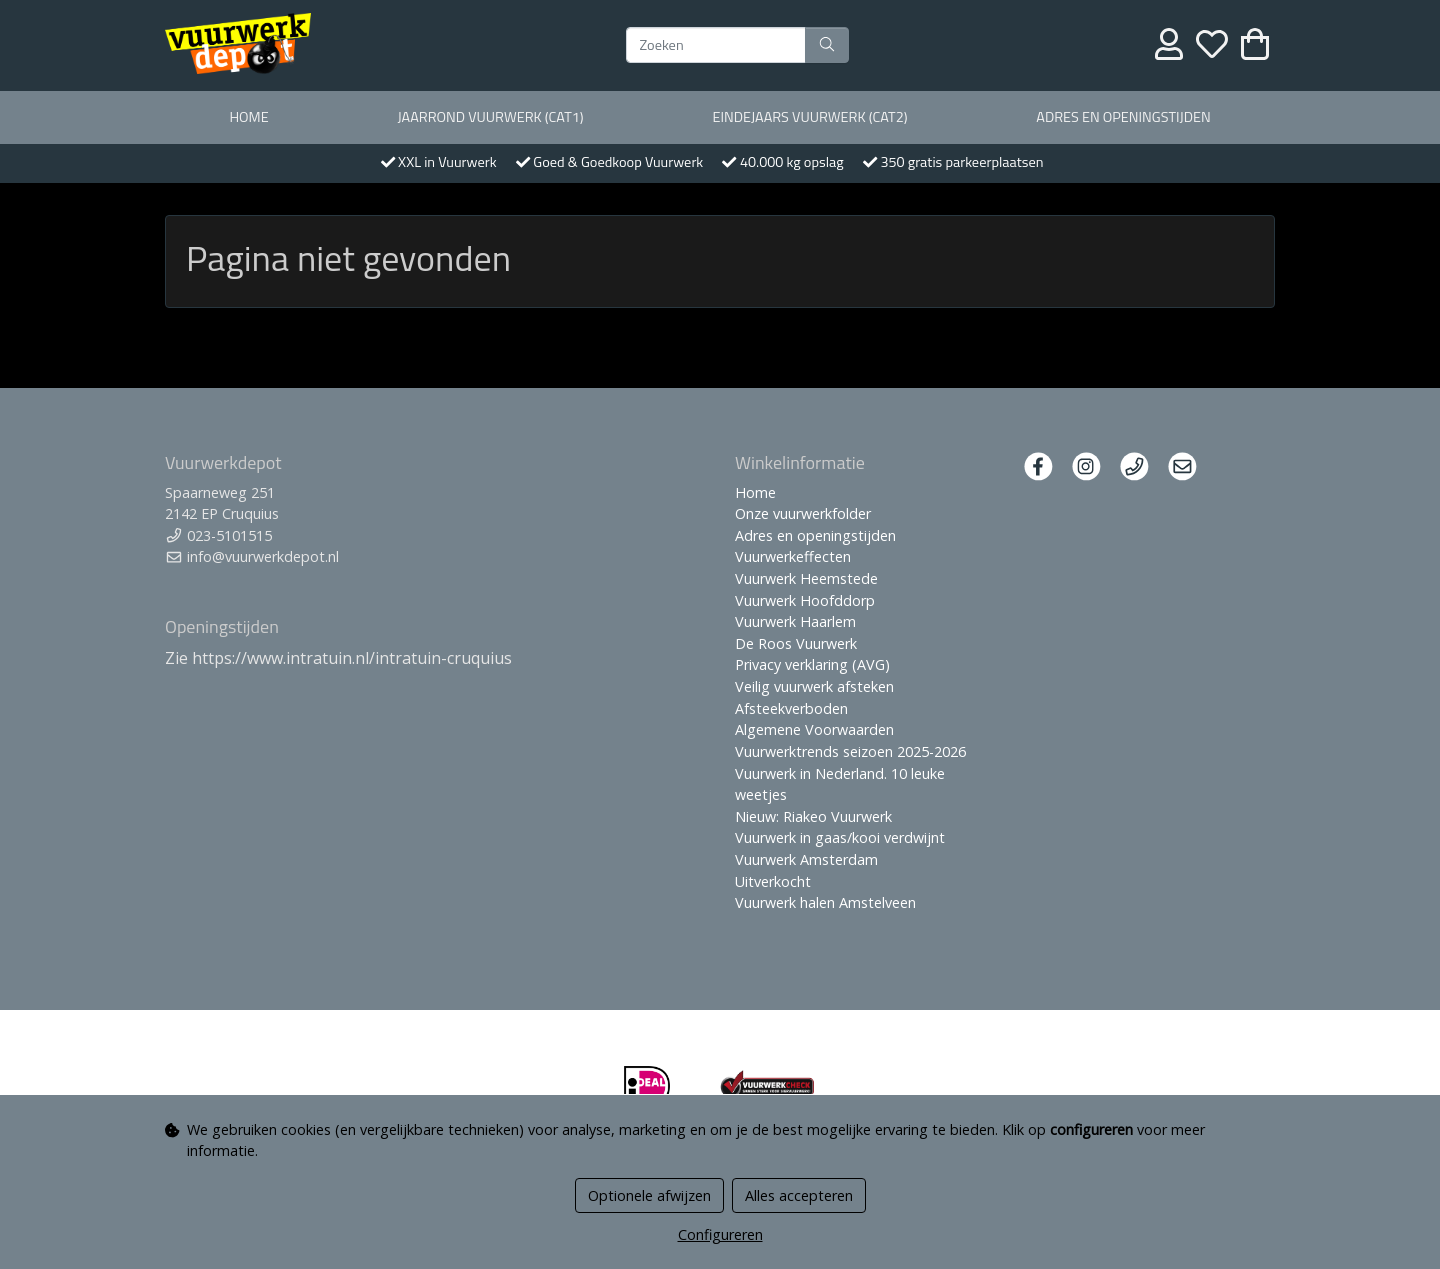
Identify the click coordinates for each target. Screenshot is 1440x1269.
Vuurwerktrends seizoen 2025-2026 (850, 751)
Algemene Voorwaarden (814, 729)
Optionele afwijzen (649, 1195)
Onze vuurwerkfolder (803, 513)
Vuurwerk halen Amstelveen (825, 902)
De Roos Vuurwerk (796, 643)
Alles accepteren (799, 1195)
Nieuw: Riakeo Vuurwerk (813, 816)
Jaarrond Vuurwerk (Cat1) (490, 117)
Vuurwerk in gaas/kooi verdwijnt (840, 837)
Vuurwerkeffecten (793, 556)
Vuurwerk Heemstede (806, 578)
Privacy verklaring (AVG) (812, 664)
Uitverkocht (773, 881)
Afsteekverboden (791, 708)
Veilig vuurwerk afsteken (814, 686)
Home (248, 117)
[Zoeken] (716, 45)
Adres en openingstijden (1123, 117)
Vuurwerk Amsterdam (806, 859)
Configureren (720, 1234)
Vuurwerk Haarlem (795, 621)
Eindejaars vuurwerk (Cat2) (809, 117)
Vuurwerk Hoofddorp (805, 600)
